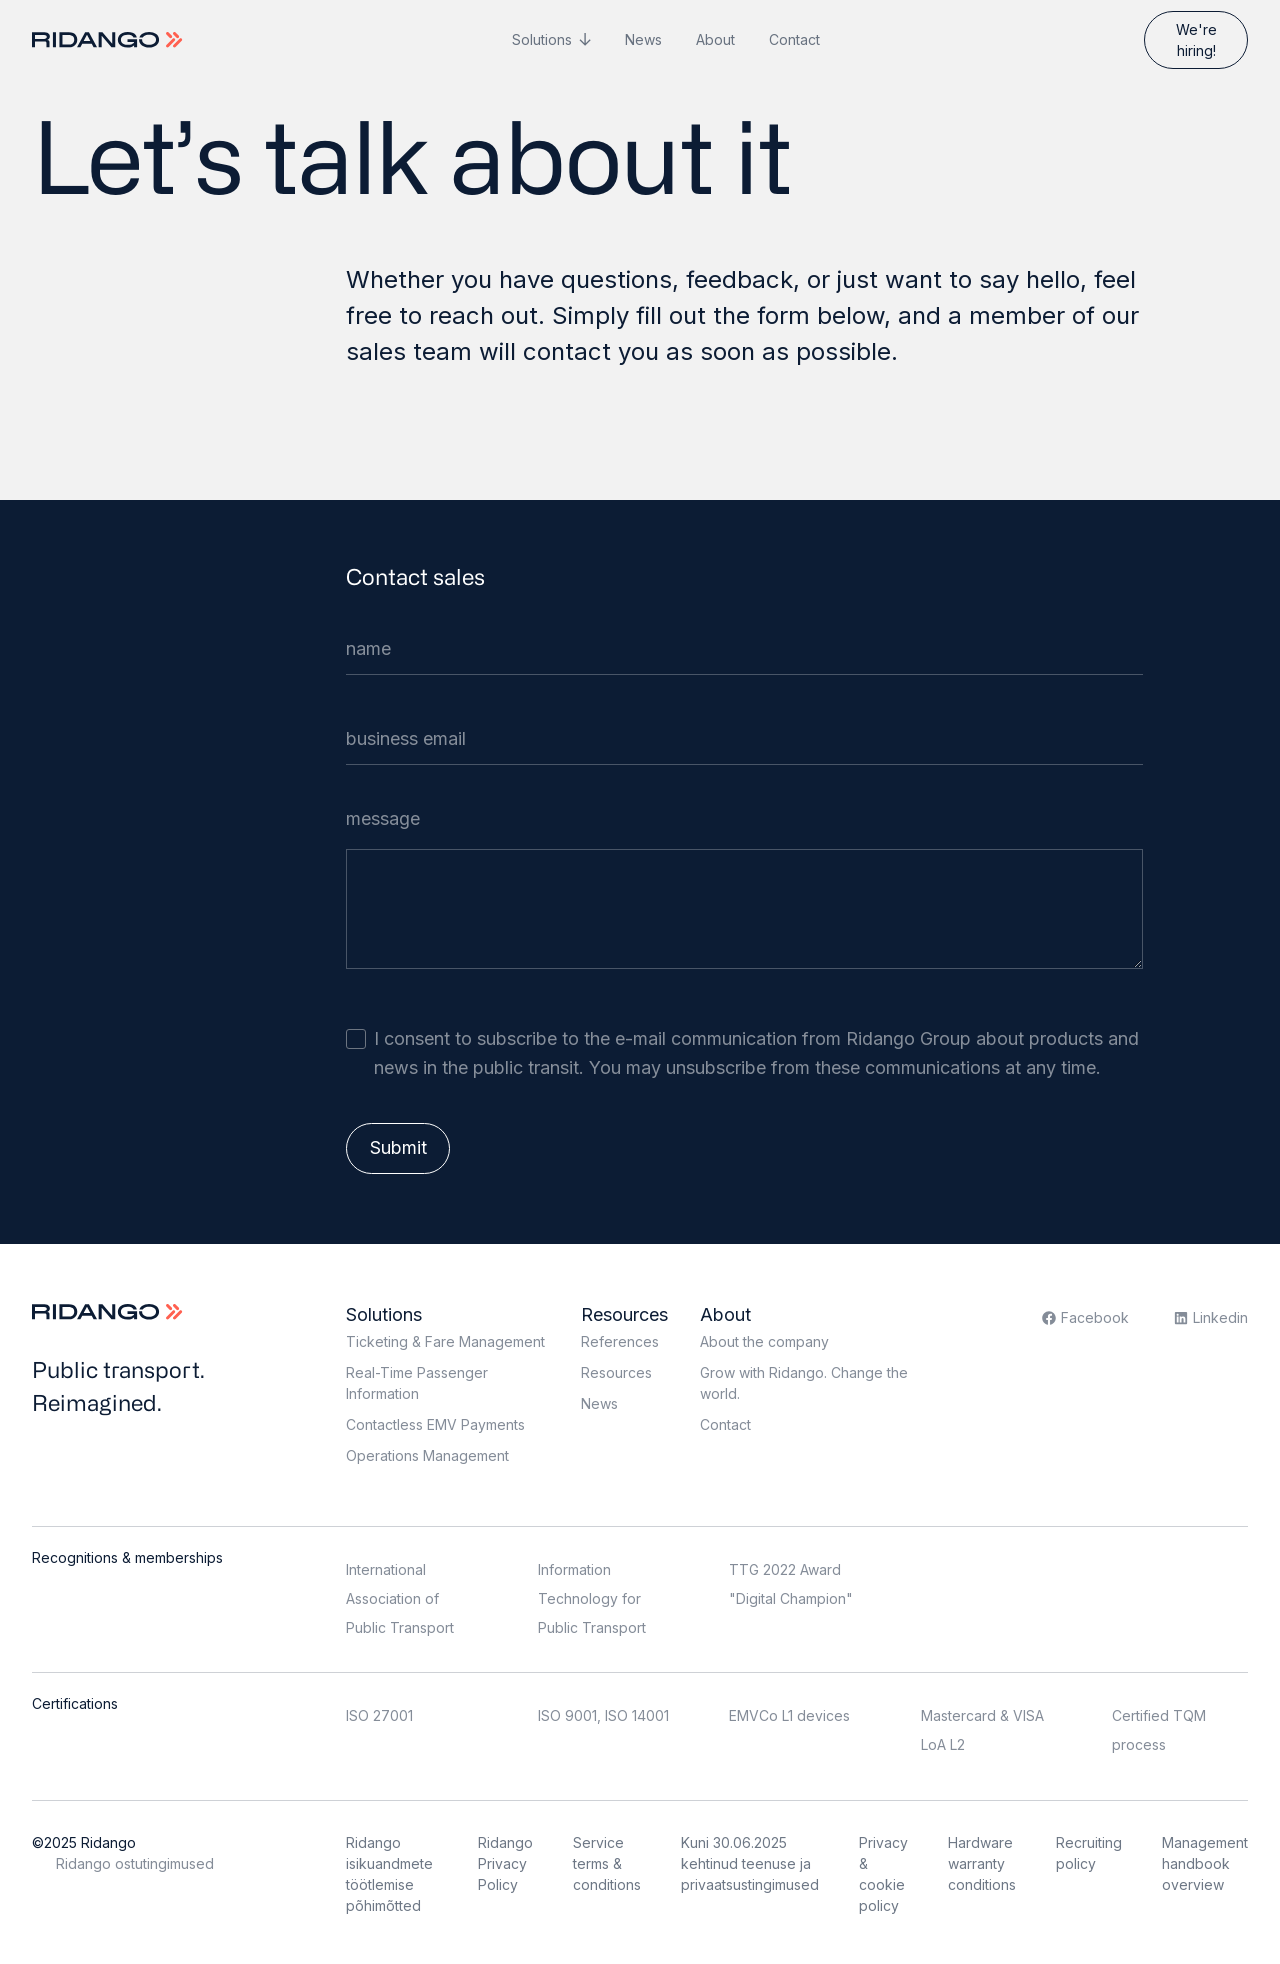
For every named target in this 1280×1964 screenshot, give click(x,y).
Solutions (542, 39)
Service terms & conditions (607, 1863)
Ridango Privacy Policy (505, 1863)
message (383, 818)
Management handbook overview (1205, 1863)
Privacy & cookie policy (883, 1874)
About (715, 39)
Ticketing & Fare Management (445, 1341)
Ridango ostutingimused (135, 1863)
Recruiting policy (1089, 1853)
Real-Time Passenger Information (417, 1383)
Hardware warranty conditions (982, 1863)
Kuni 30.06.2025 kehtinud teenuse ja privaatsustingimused (750, 1863)
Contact (794, 39)
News (643, 39)
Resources (624, 1314)
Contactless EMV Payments (435, 1424)
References (620, 1341)
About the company (764, 1341)
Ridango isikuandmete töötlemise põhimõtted (389, 1874)
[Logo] (109, 40)
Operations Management (427, 1455)
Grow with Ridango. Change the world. (804, 1383)
